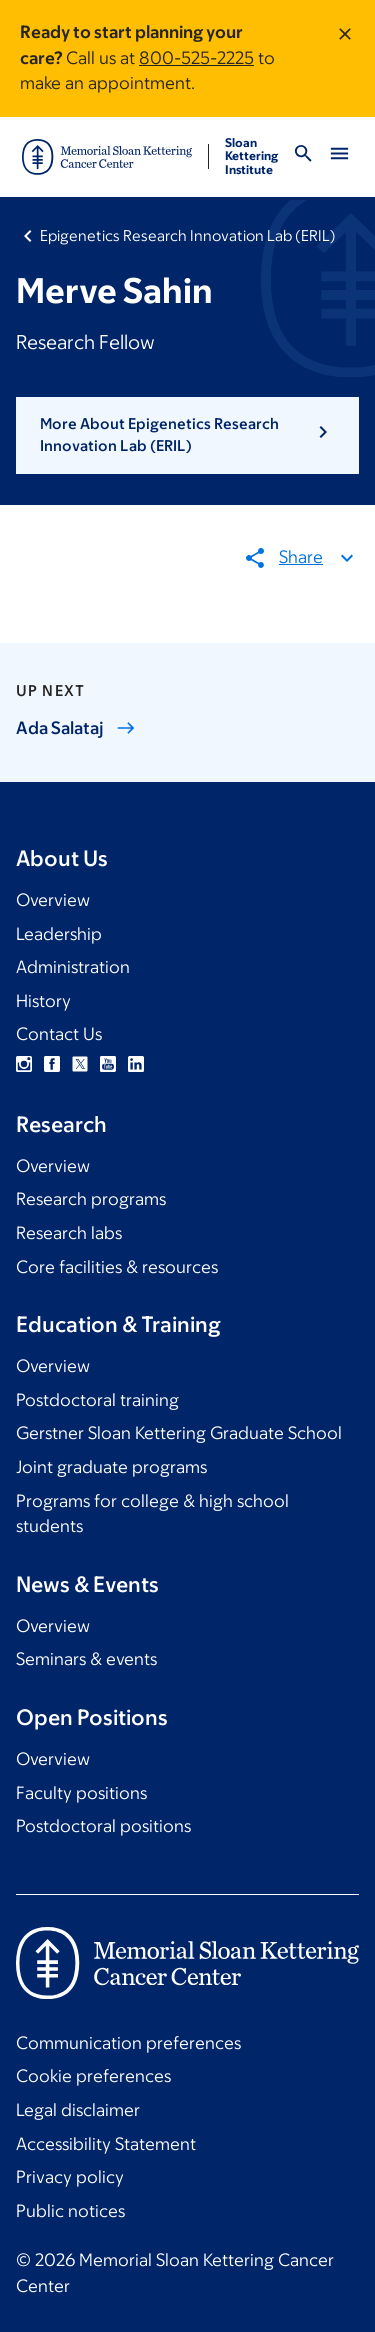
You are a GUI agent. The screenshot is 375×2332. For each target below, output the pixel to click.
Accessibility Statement (106, 2144)
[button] (187, 435)
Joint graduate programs (111, 1467)
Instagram (24, 1064)
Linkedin (136, 1064)
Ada (76, 728)
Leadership (59, 934)
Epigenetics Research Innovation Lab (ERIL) (188, 235)
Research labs (69, 1233)
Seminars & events (86, 1659)
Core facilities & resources (117, 1267)
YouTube (108, 1064)
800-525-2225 (196, 58)
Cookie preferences (93, 2076)
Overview (53, 900)
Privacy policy (70, 2177)
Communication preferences (128, 2043)
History (43, 1001)
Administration (73, 967)
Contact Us (59, 1034)
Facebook (52, 1064)
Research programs (91, 1199)
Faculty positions (81, 1793)
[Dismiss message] (345, 58)
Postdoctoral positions (103, 1826)
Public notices (70, 2211)
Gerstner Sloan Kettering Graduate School (179, 1433)
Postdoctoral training (97, 1400)
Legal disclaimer (78, 2110)
